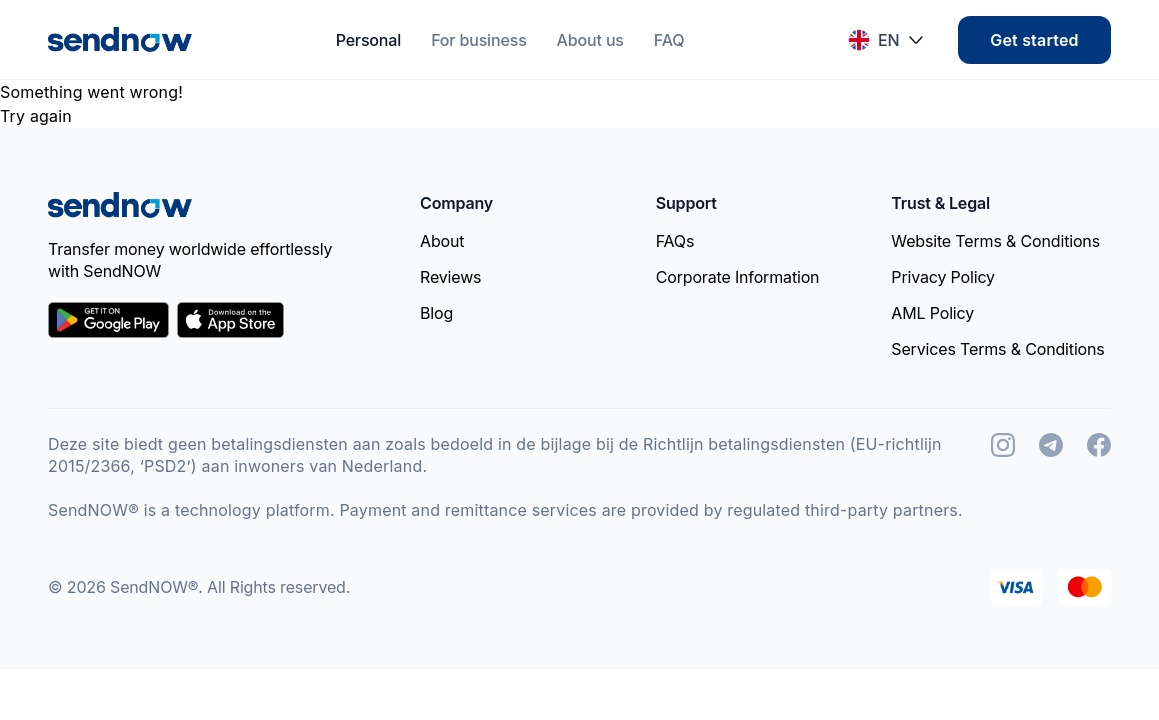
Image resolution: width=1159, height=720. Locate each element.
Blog (436, 313)
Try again (36, 116)
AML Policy (932, 313)
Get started (1034, 40)
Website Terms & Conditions (995, 241)
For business (478, 40)
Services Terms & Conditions (997, 349)
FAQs (675, 241)
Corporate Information (738, 277)
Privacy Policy (943, 277)
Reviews (450, 277)
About (442, 241)
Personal (369, 40)
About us (590, 40)
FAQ (669, 40)
